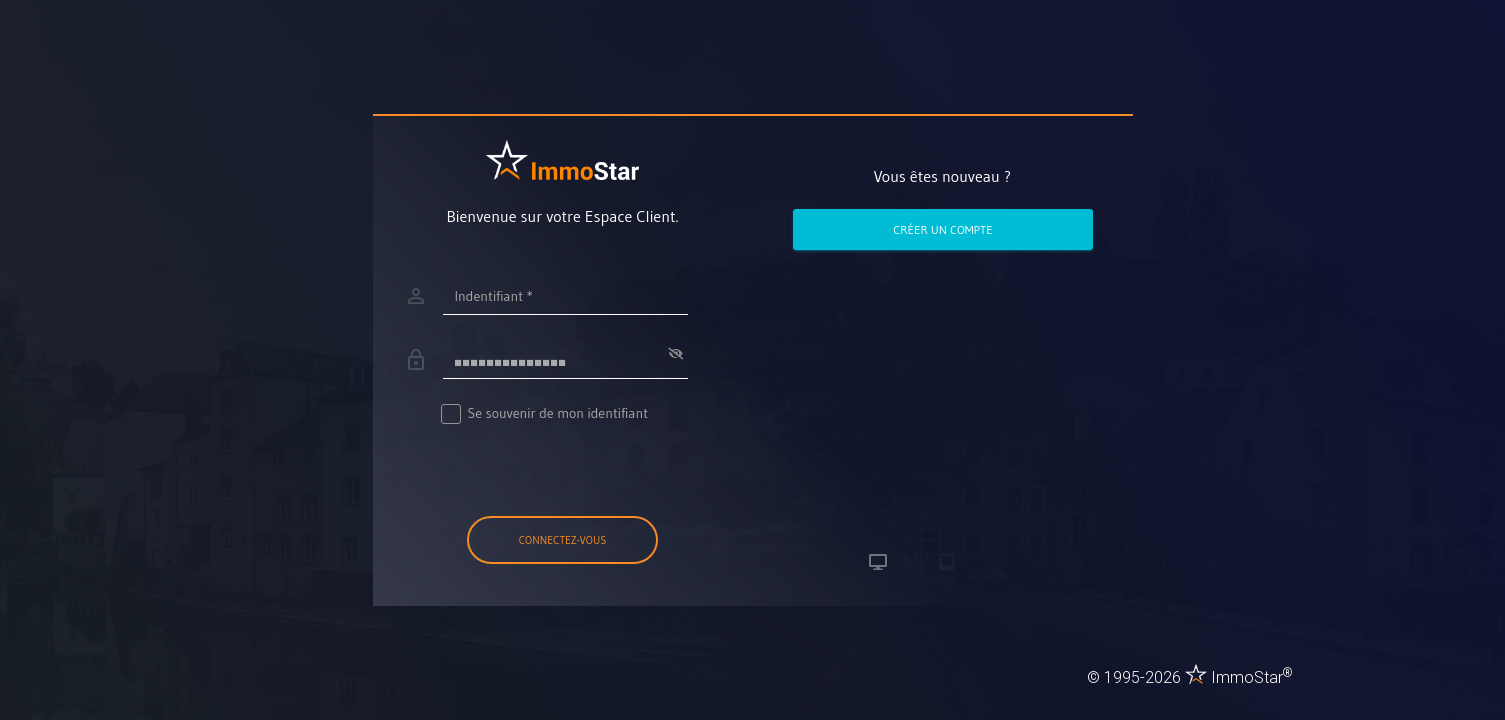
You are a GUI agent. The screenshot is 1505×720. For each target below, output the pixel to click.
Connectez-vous (563, 540)
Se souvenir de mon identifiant (546, 413)
